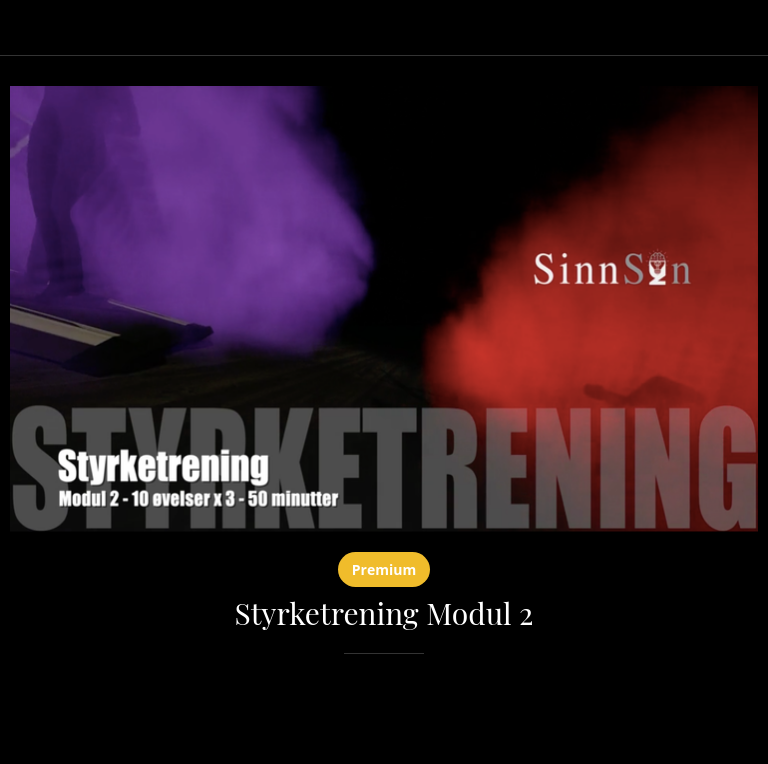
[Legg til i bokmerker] (734, 714)
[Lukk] (28, 28)
